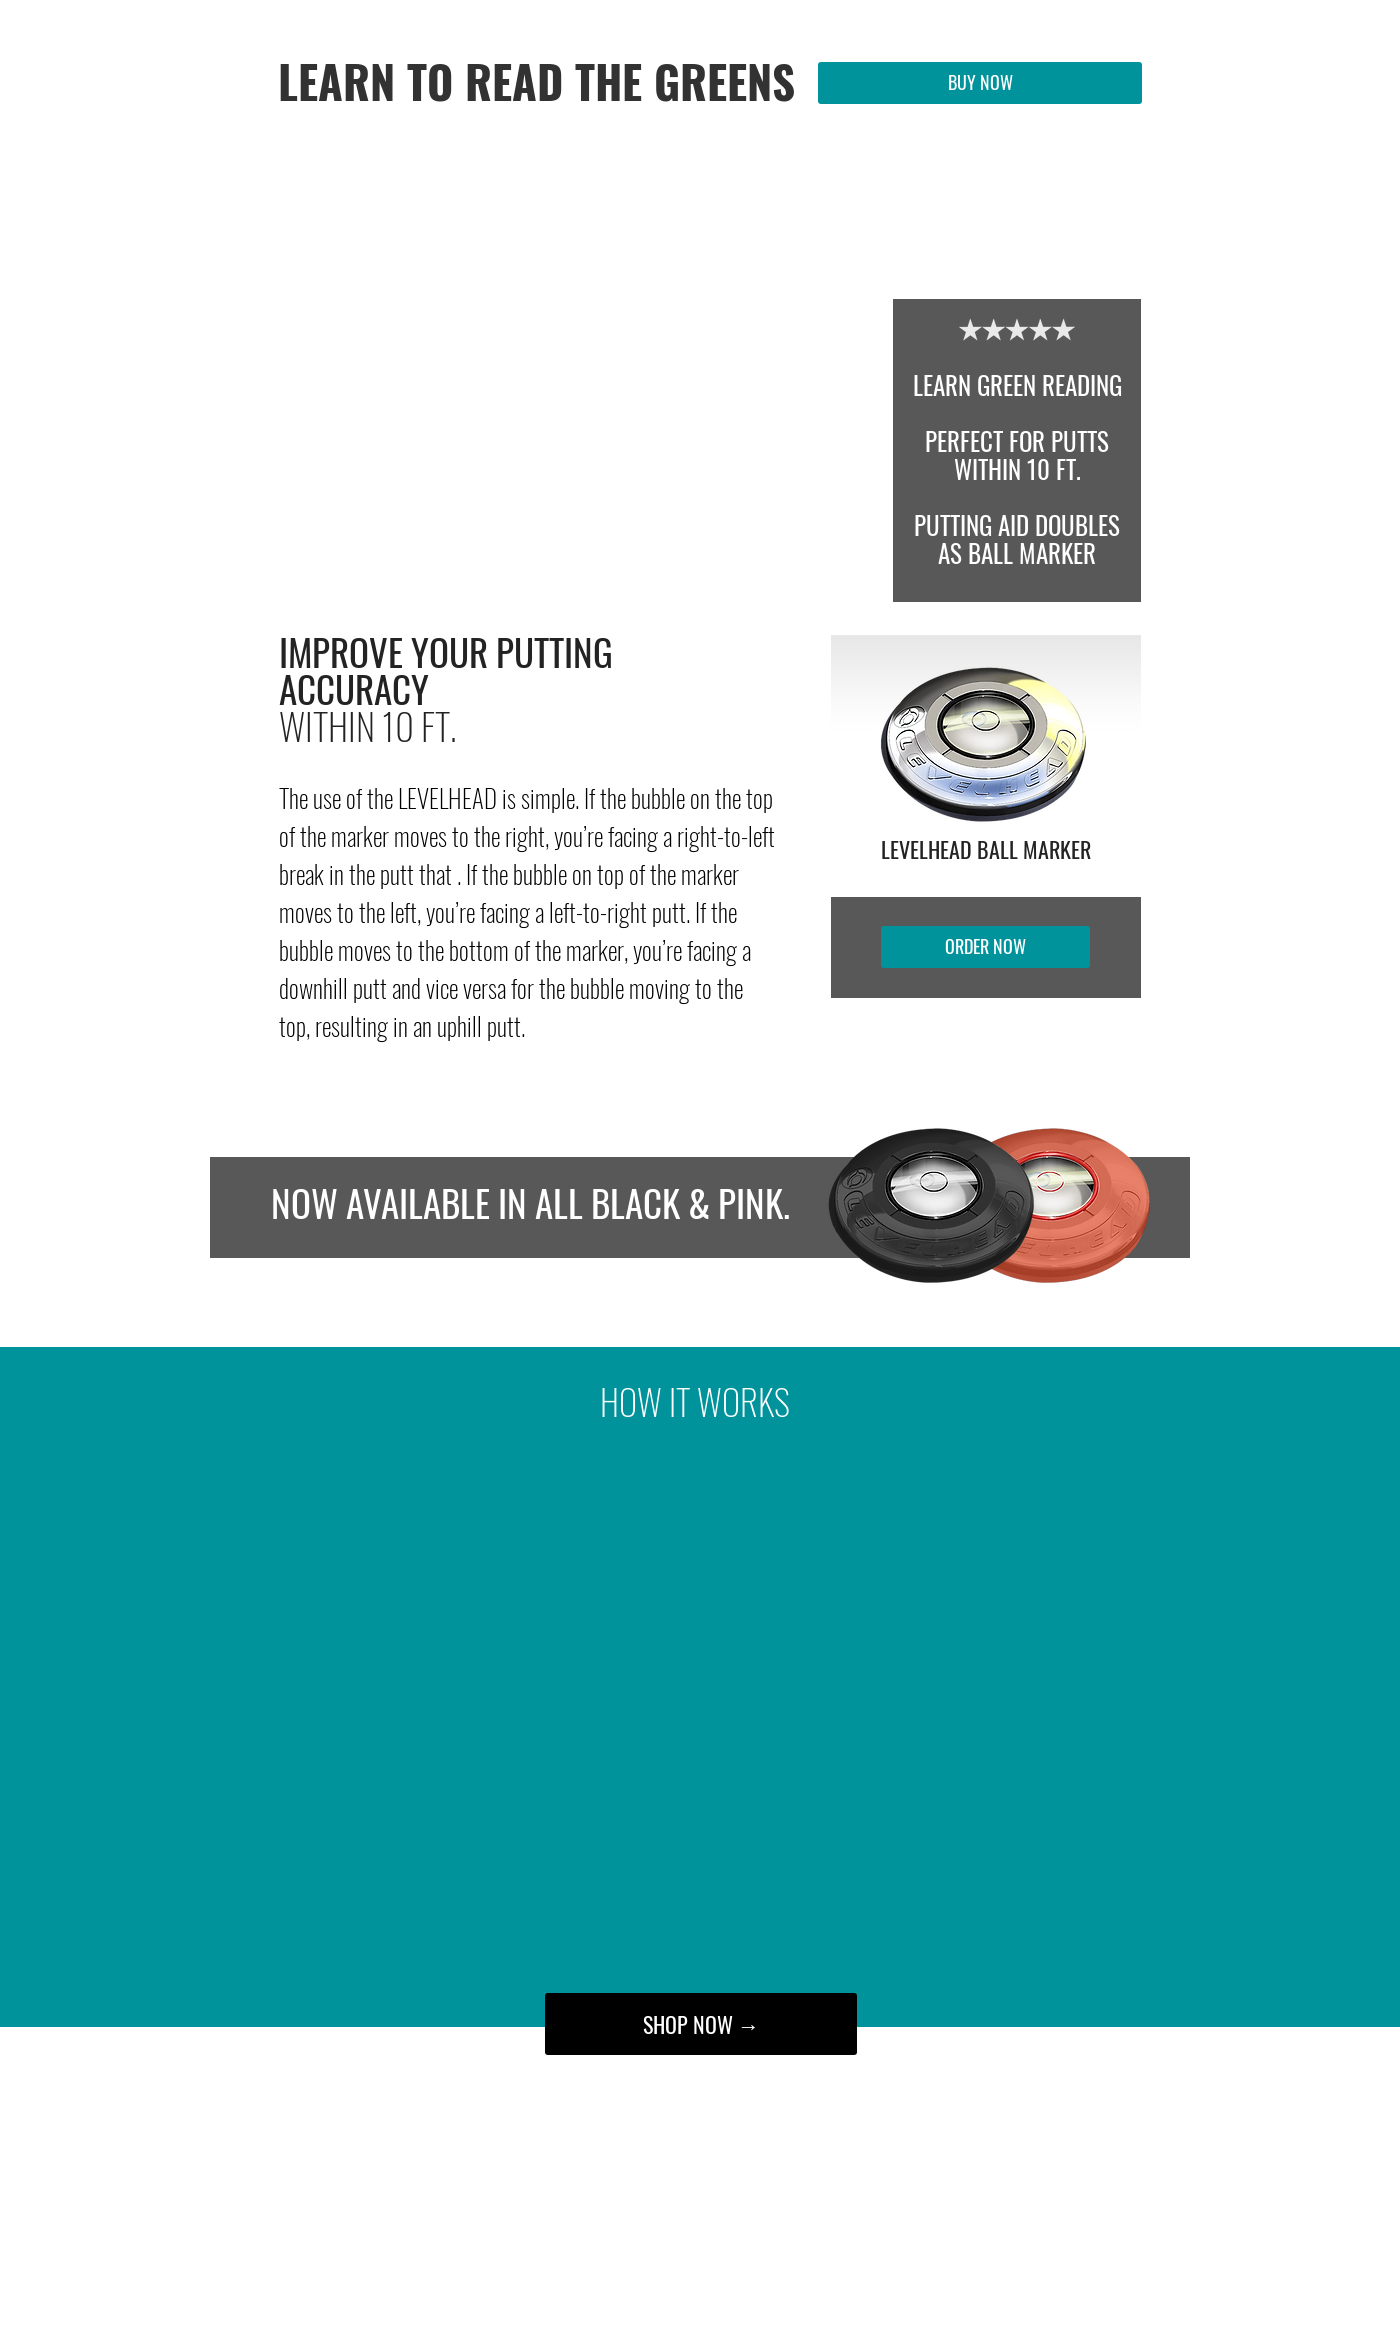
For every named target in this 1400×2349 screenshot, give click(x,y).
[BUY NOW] (980, 83)
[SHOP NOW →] (701, 2024)
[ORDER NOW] (985, 947)
